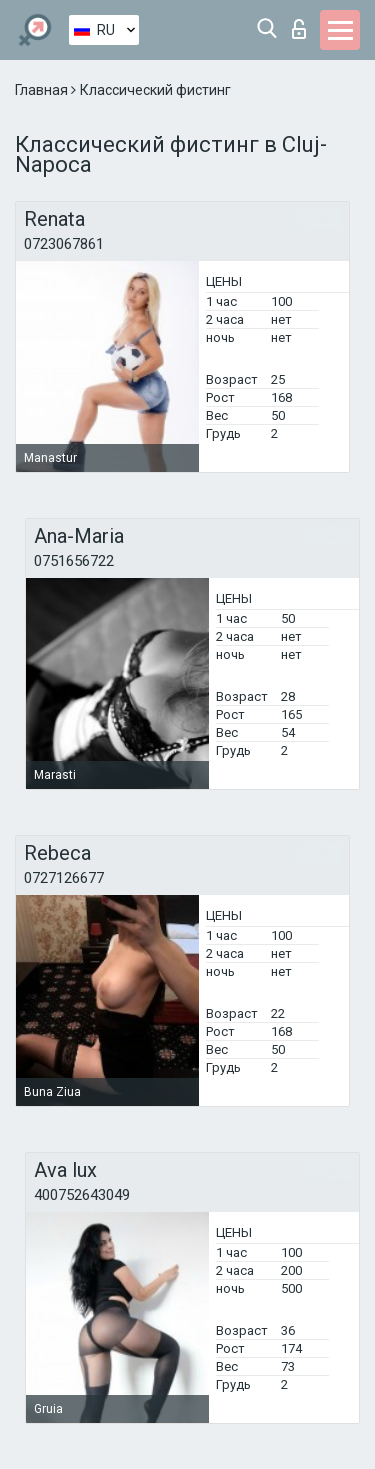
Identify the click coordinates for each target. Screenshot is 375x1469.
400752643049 (82, 1195)
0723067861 (64, 244)
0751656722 (74, 561)
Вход (299, 29)
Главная (43, 90)
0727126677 (64, 878)
